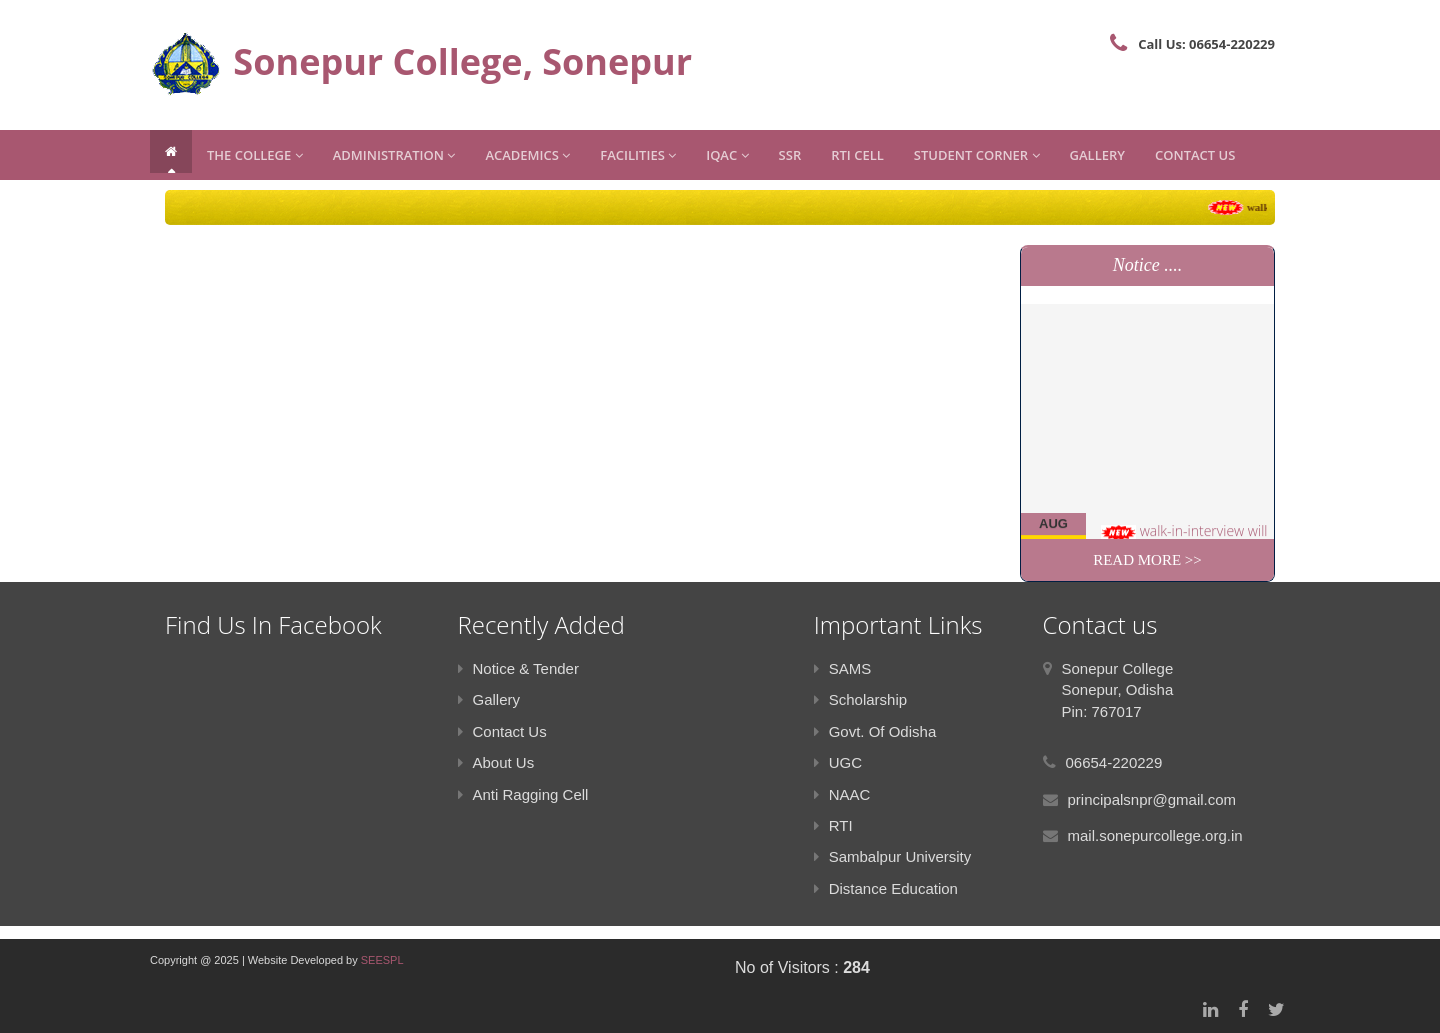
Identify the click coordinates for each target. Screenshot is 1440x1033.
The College (255, 155)
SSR (790, 155)
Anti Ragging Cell (523, 794)
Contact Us (1195, 155)
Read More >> (1147, 560)
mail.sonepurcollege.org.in (1155, 835)
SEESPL (382, 960)
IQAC (727, 155)
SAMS (843, 668)
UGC (838, 762)
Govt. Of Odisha (875, 731)
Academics (527, 155)
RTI (833, 825)
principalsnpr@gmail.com (1152, 799)
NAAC (842, 794)
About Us (496, 762)
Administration (394, 155)
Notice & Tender (518, 668)
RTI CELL (857, 155)
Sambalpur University (893, 856)
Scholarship (860, 699)
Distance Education (886, 888)
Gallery (1097, 155)
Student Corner (977, 155)
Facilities (638, 155)
